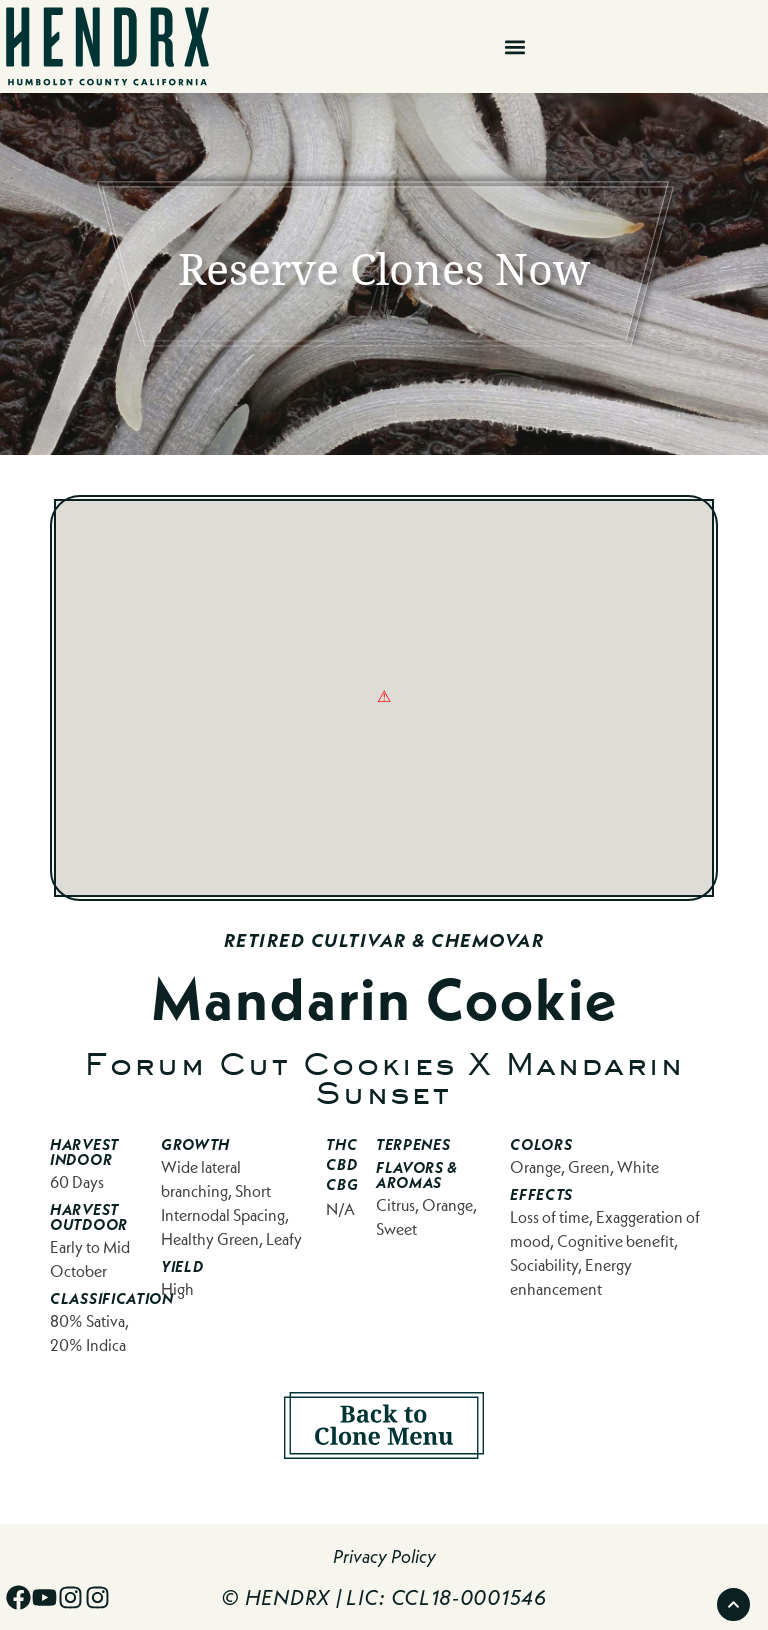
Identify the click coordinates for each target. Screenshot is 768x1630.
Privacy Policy (384, 1556)
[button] (514, 46)
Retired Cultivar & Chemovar (384, 940)
